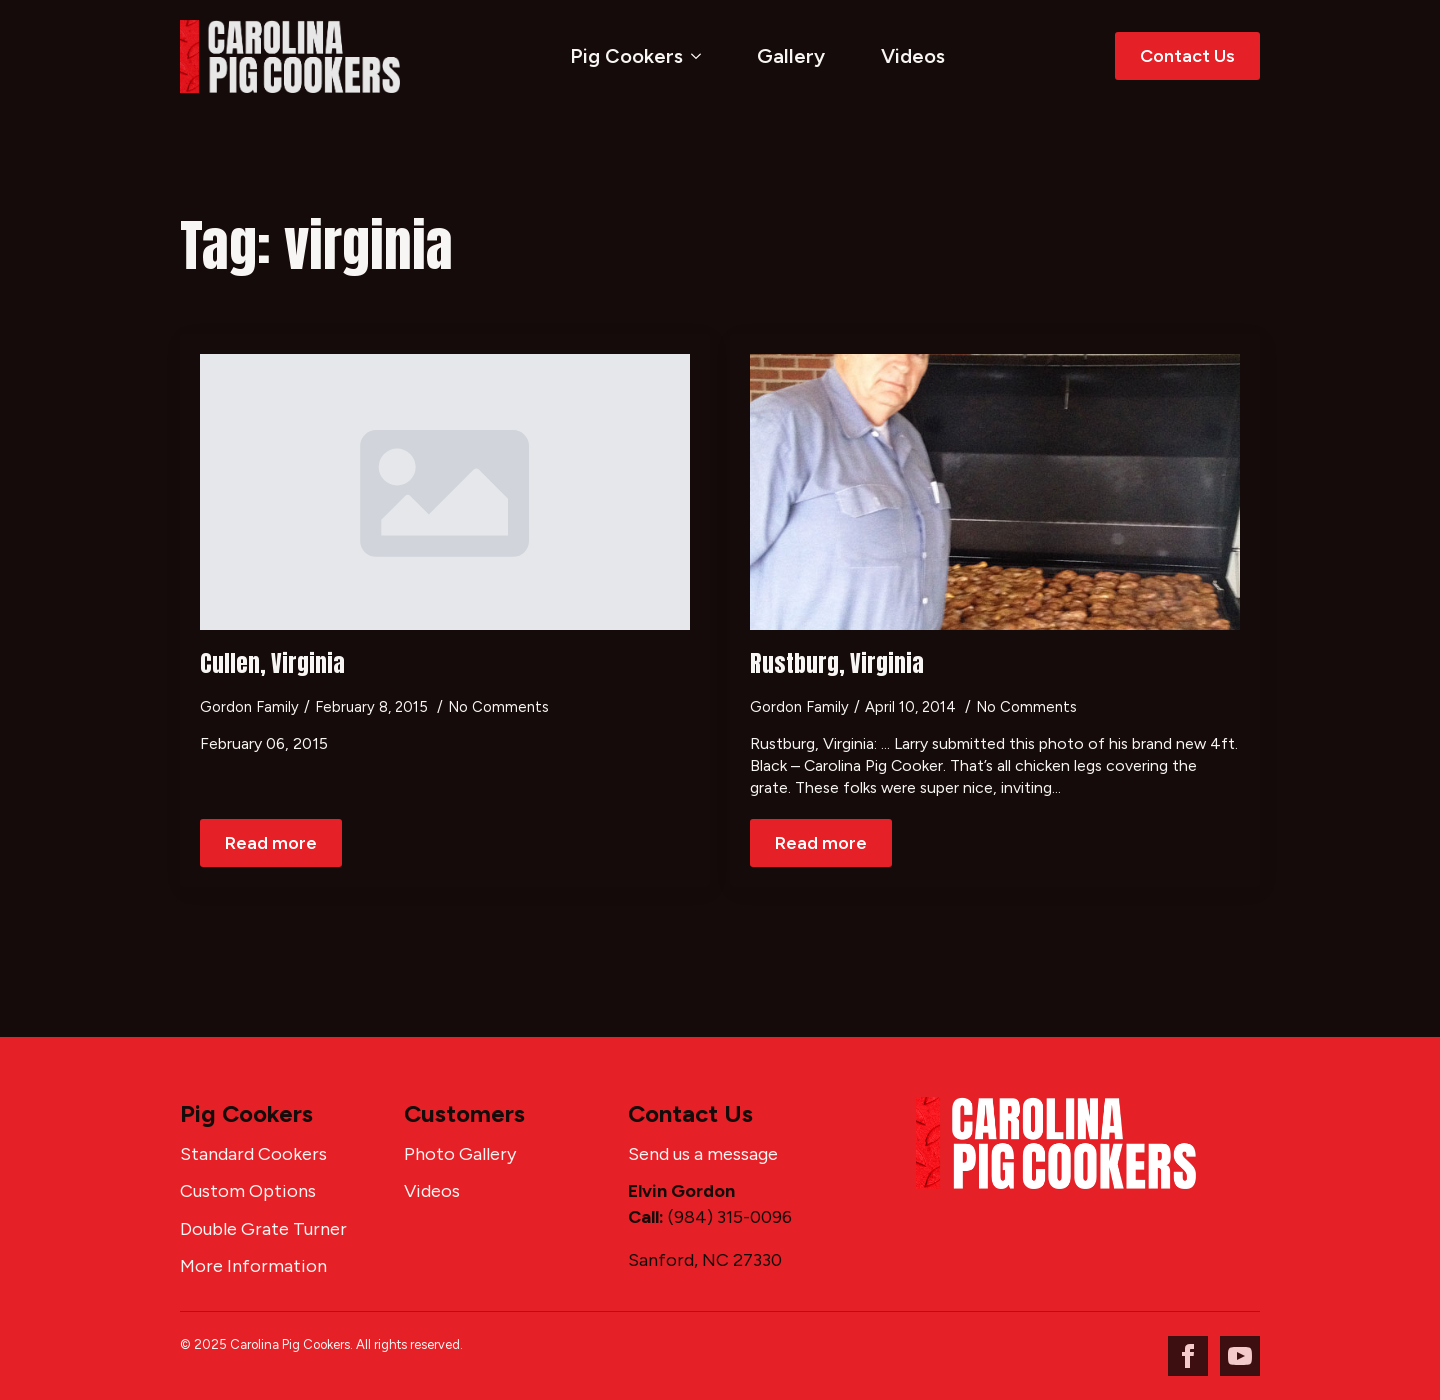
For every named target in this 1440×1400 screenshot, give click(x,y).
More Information (253, 1266)
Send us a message (703, 1154)
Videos (913, 56)
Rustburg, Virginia (837, 663)
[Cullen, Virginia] (445, 492)
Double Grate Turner (263, 1229)
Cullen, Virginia (272, 663)
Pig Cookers (626, 56)
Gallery (791, 56)
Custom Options (248, 1191)
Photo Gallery (460, 1154)
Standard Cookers (253, 1154)
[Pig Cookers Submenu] (700, 56)
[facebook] (1188, 1356)
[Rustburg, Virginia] (995, 492)
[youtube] (1240, 1356)
